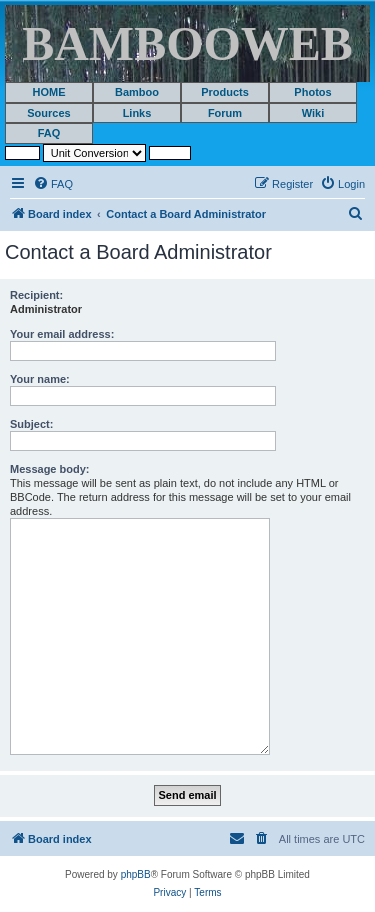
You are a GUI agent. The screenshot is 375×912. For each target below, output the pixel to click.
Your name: (40, 379)
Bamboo (137, 92)
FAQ (49, 133)
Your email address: (62, 334)
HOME (49, 92)
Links (137, 113)
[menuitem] (53, 184)
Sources (48, 113)
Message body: (49, 469)
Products (225, 92)
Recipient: (36, 295)
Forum (225, 113)
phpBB (136, 874)
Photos (312, 92)
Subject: (31, 424)
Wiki (313, 113)
